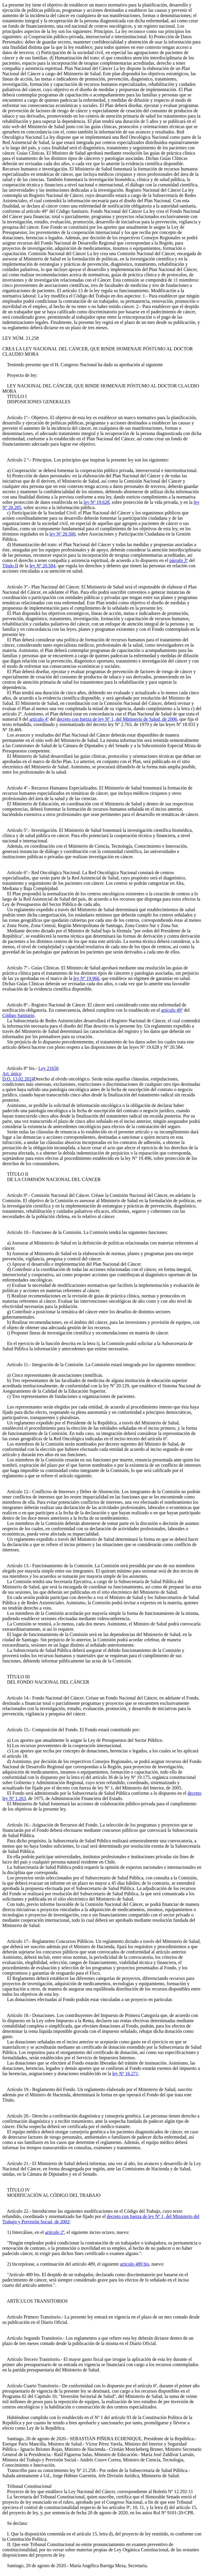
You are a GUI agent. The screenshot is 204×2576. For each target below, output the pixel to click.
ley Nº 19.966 (86, 978)
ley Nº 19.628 (96, 502)
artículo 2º (54, 2232)
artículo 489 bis (134, 2263)
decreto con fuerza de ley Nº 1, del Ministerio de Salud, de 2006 (117, 719)
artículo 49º (172, 1010)
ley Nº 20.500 (62, 533)
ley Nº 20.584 (42, 565)
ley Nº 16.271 (125, 2073)
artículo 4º (39, 719)
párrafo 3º (178, 560)
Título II (10, 565)
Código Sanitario (18, 1015)
